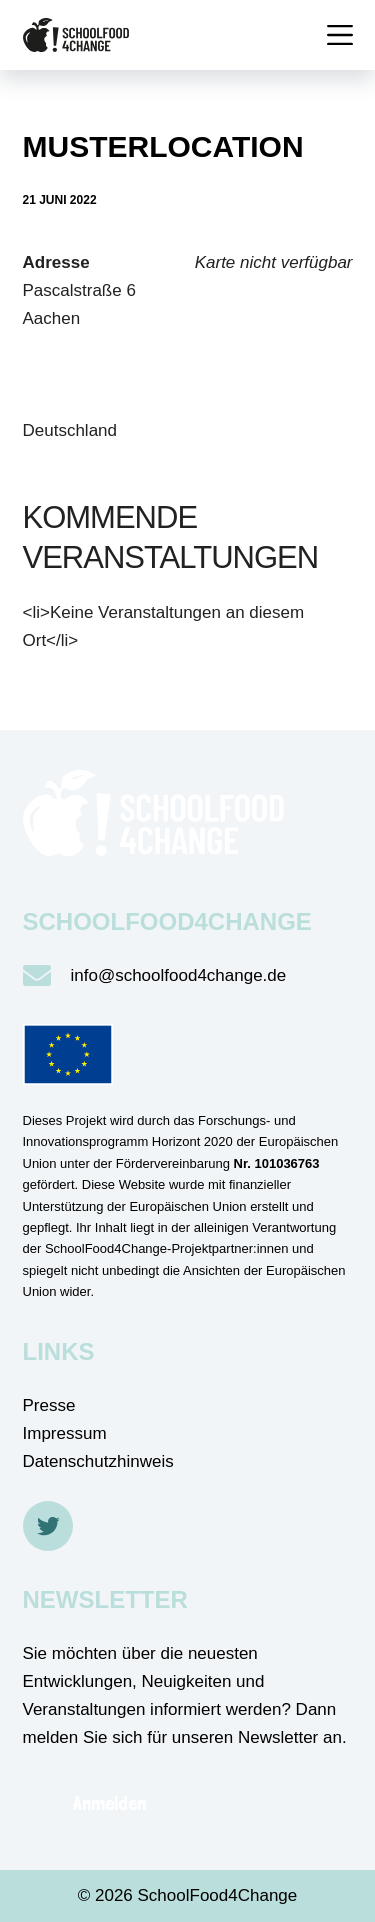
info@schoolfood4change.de (179, 975)
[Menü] (340, 35)
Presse (49, 1405)
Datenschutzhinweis (98, 1461)
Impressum (65, 1433)
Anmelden (109, 1803)
